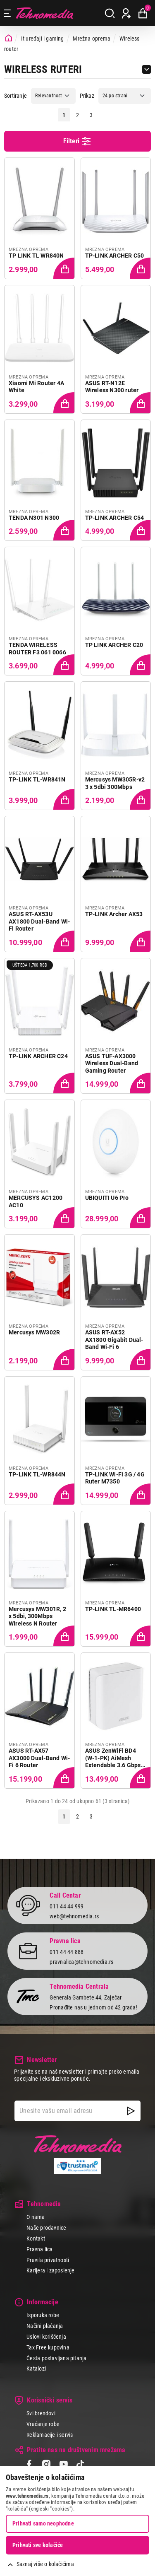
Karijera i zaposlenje (50, 2270)
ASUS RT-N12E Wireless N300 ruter (112, 387)
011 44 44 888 (66, 1952)
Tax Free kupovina (47, 2347)
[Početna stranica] (8, 38)
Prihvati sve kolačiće (37, 2545)
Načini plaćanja (44, 2326)
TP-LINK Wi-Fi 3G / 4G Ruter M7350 (115, 1478)
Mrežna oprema (91, 38)
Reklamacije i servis (49, 2434)
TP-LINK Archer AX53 (114, 914)
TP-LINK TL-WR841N (37, 779)
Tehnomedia (45, 13)
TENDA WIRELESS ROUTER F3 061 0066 (37, 649)
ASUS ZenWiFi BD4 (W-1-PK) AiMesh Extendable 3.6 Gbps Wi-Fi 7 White (113, 1758)
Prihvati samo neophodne (43, 2523)
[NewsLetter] (131, 2111)
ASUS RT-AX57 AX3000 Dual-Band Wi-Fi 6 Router (39, 1757)
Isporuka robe (42, 2315)
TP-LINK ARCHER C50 (114, 255)
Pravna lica (39, 2249)
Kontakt (35, 2238)
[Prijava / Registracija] (126, 13)
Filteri (77, 141)
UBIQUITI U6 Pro (107, 1197)
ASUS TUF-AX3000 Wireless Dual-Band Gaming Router (111, 1063)
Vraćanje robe (43, 2424)
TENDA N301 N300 (34, 517)
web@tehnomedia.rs (74, 1916)
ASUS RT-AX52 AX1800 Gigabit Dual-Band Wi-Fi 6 (114, 1339)
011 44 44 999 (66, 1906)
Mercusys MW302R (34, 1332)
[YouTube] (63, 2465)
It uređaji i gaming (42, 38)
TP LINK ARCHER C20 (114, 645)
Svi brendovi (40, 2413)
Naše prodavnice (46, 2227)
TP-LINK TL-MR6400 (113, 1609)
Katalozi (36, 2368)
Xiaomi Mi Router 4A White (36, 387)
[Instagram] (46, 2465)
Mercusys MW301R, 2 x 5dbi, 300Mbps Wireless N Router (37, 1616)
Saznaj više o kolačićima (45, 2564)
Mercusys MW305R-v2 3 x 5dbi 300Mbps (115, 783)
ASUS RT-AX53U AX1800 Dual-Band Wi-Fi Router (39, 921)
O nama (35, 2217)
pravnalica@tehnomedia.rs (81, 1962)
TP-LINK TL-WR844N (37, 1474)
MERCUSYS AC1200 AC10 (35, 1201)
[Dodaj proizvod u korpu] (63, 268)
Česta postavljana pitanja (56, 2358)
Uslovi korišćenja (46, 2336)
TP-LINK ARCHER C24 (38, 1056)
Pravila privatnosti (47, 2260)
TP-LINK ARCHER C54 (114, 517)
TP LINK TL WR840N (36, 255)
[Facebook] (29, 2465)
